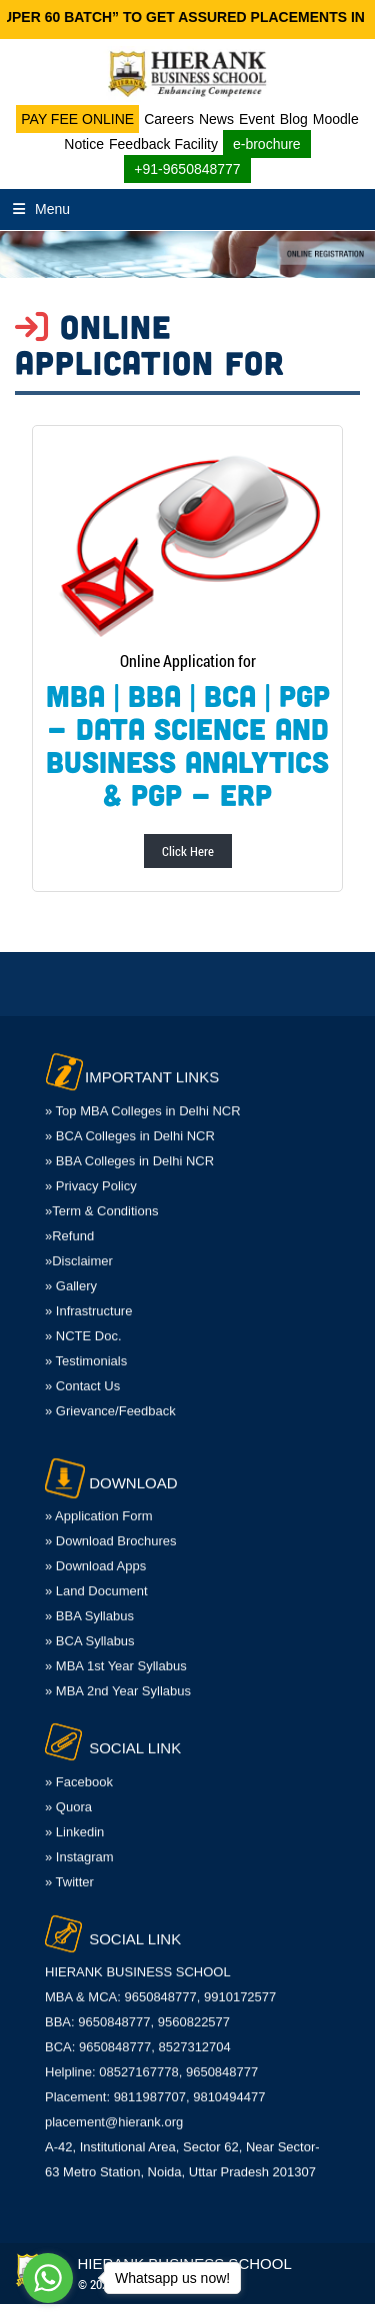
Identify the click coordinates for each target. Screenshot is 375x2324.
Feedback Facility (163, 144)
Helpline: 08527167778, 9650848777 (151, 2056)
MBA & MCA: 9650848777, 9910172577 (160, 1981)
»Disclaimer (79, 1245)
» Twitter (69, 1866)
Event (257, 119)
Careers (169, 119)
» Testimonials (86, 1345)
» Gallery (71, 1270)
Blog (294, 119)
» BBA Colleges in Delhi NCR (129, 1145)
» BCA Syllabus (90, 1625)
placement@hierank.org (114, 2106)
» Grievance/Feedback (110, 1395)
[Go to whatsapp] (48, 2278)
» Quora (68, 1791)
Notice (84, 144)
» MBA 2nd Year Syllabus (118, 1675)
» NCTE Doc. (83, 1320)
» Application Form (99, 1500)
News (216, 119)
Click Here (188, 851)
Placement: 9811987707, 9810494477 (155, 2081)
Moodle (336, 119)
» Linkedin (74, 1816)
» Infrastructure (88, 1295)
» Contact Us (82, 1370)
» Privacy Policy (91, 1170)
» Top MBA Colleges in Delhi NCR (143, 1095)
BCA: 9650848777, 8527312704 (138, 2031)
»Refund (69, 1220)
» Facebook (79, 1766)
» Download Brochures (111, 1525)
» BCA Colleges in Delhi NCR (130, 1120)
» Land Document (96, 1575)
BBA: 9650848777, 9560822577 (137, 2006)
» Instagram (79, 1841)
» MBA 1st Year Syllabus (116, 1650)
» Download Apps (95, 1550)
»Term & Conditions (101, 1195)
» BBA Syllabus (89, 1600)
